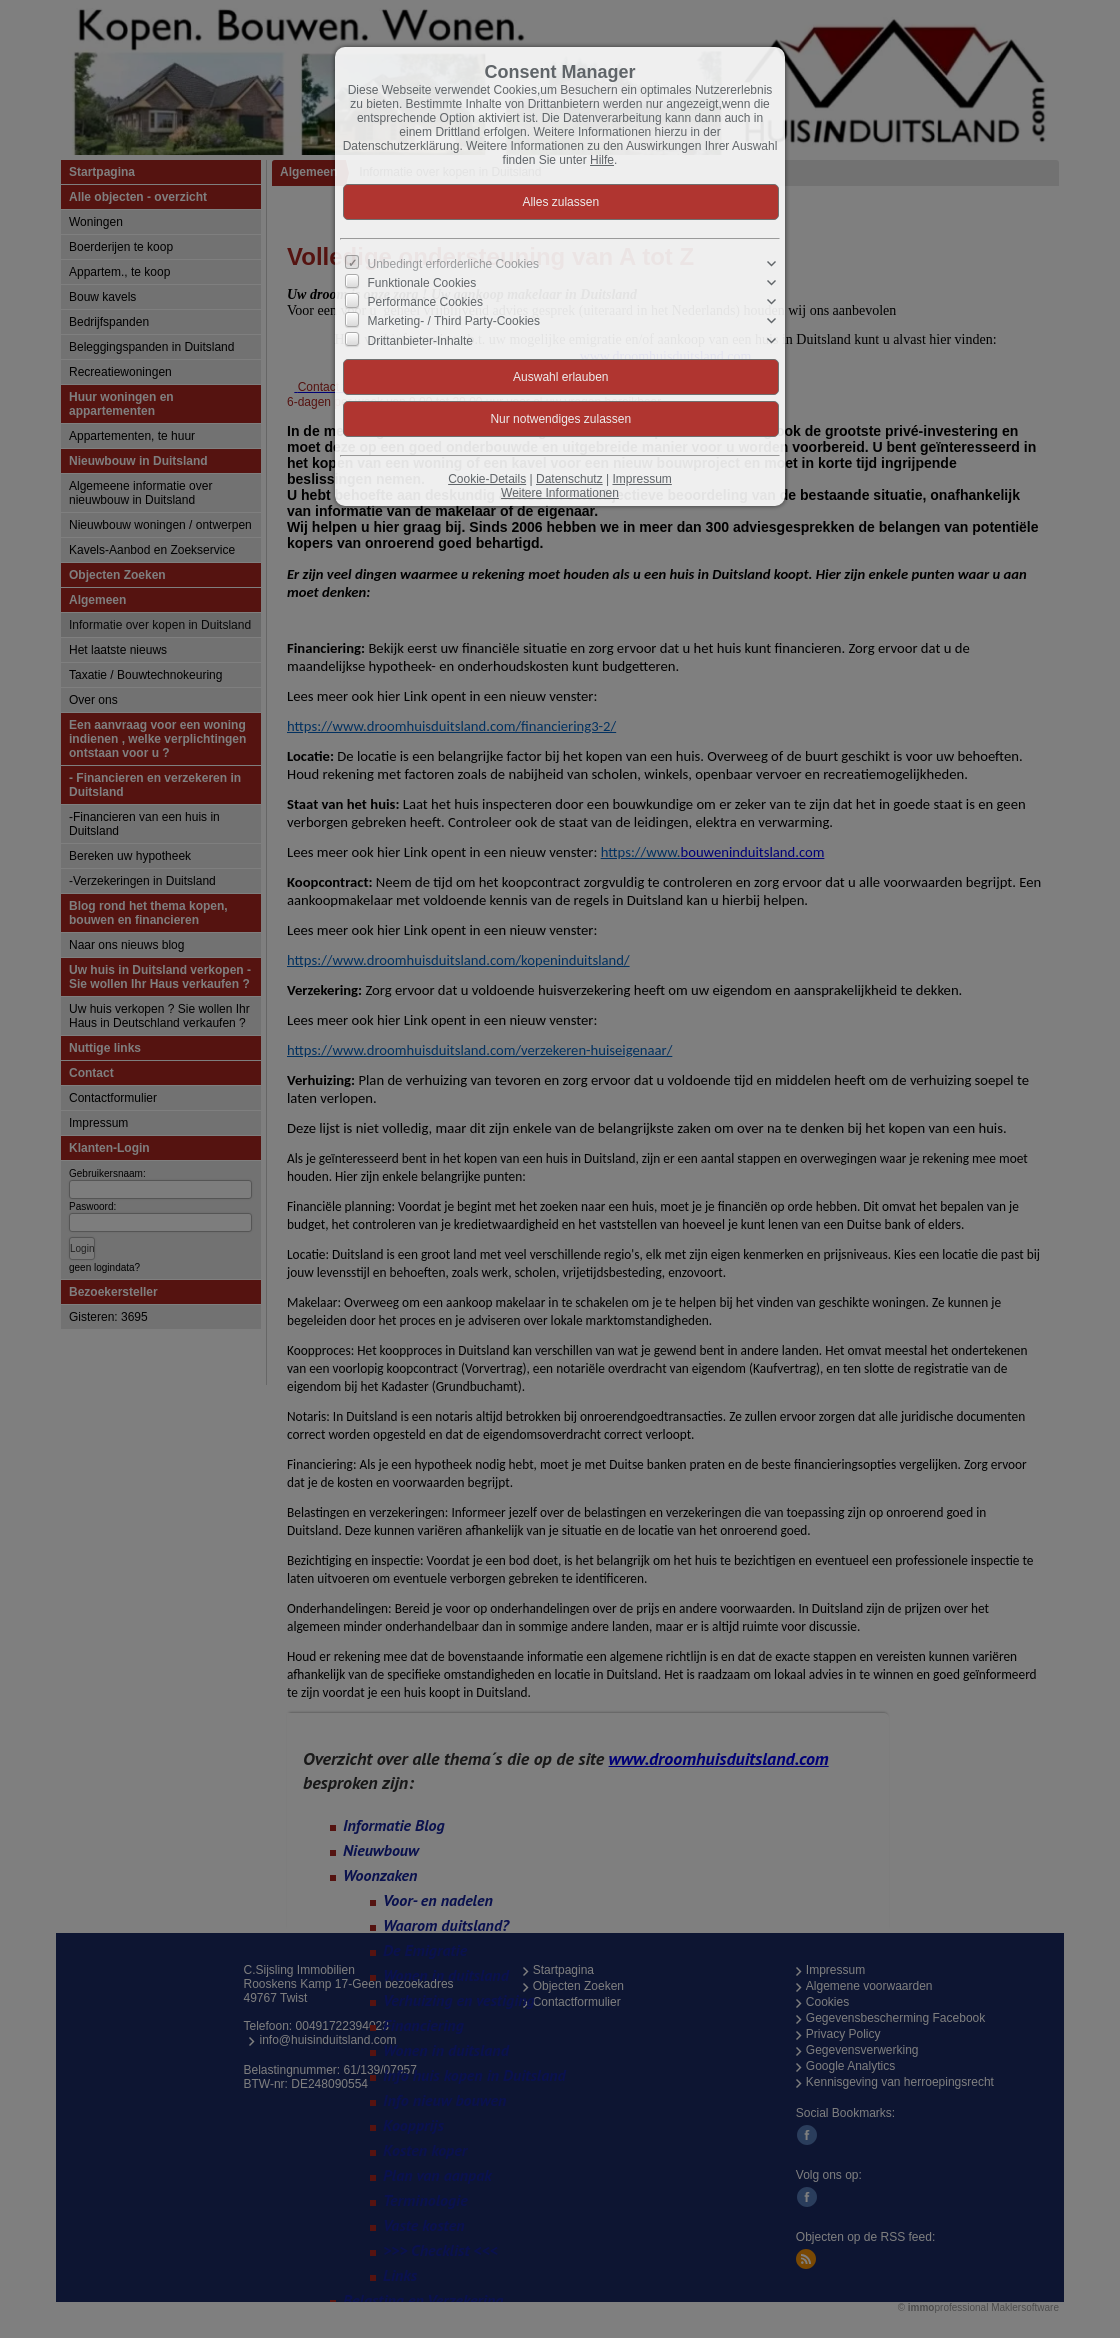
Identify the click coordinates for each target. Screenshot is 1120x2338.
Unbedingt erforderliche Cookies (453, 264)
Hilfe (602, 160)
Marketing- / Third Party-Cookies (454, 321)
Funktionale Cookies (422, 283)
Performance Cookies (425, 302)
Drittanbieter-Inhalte (420, 340)
